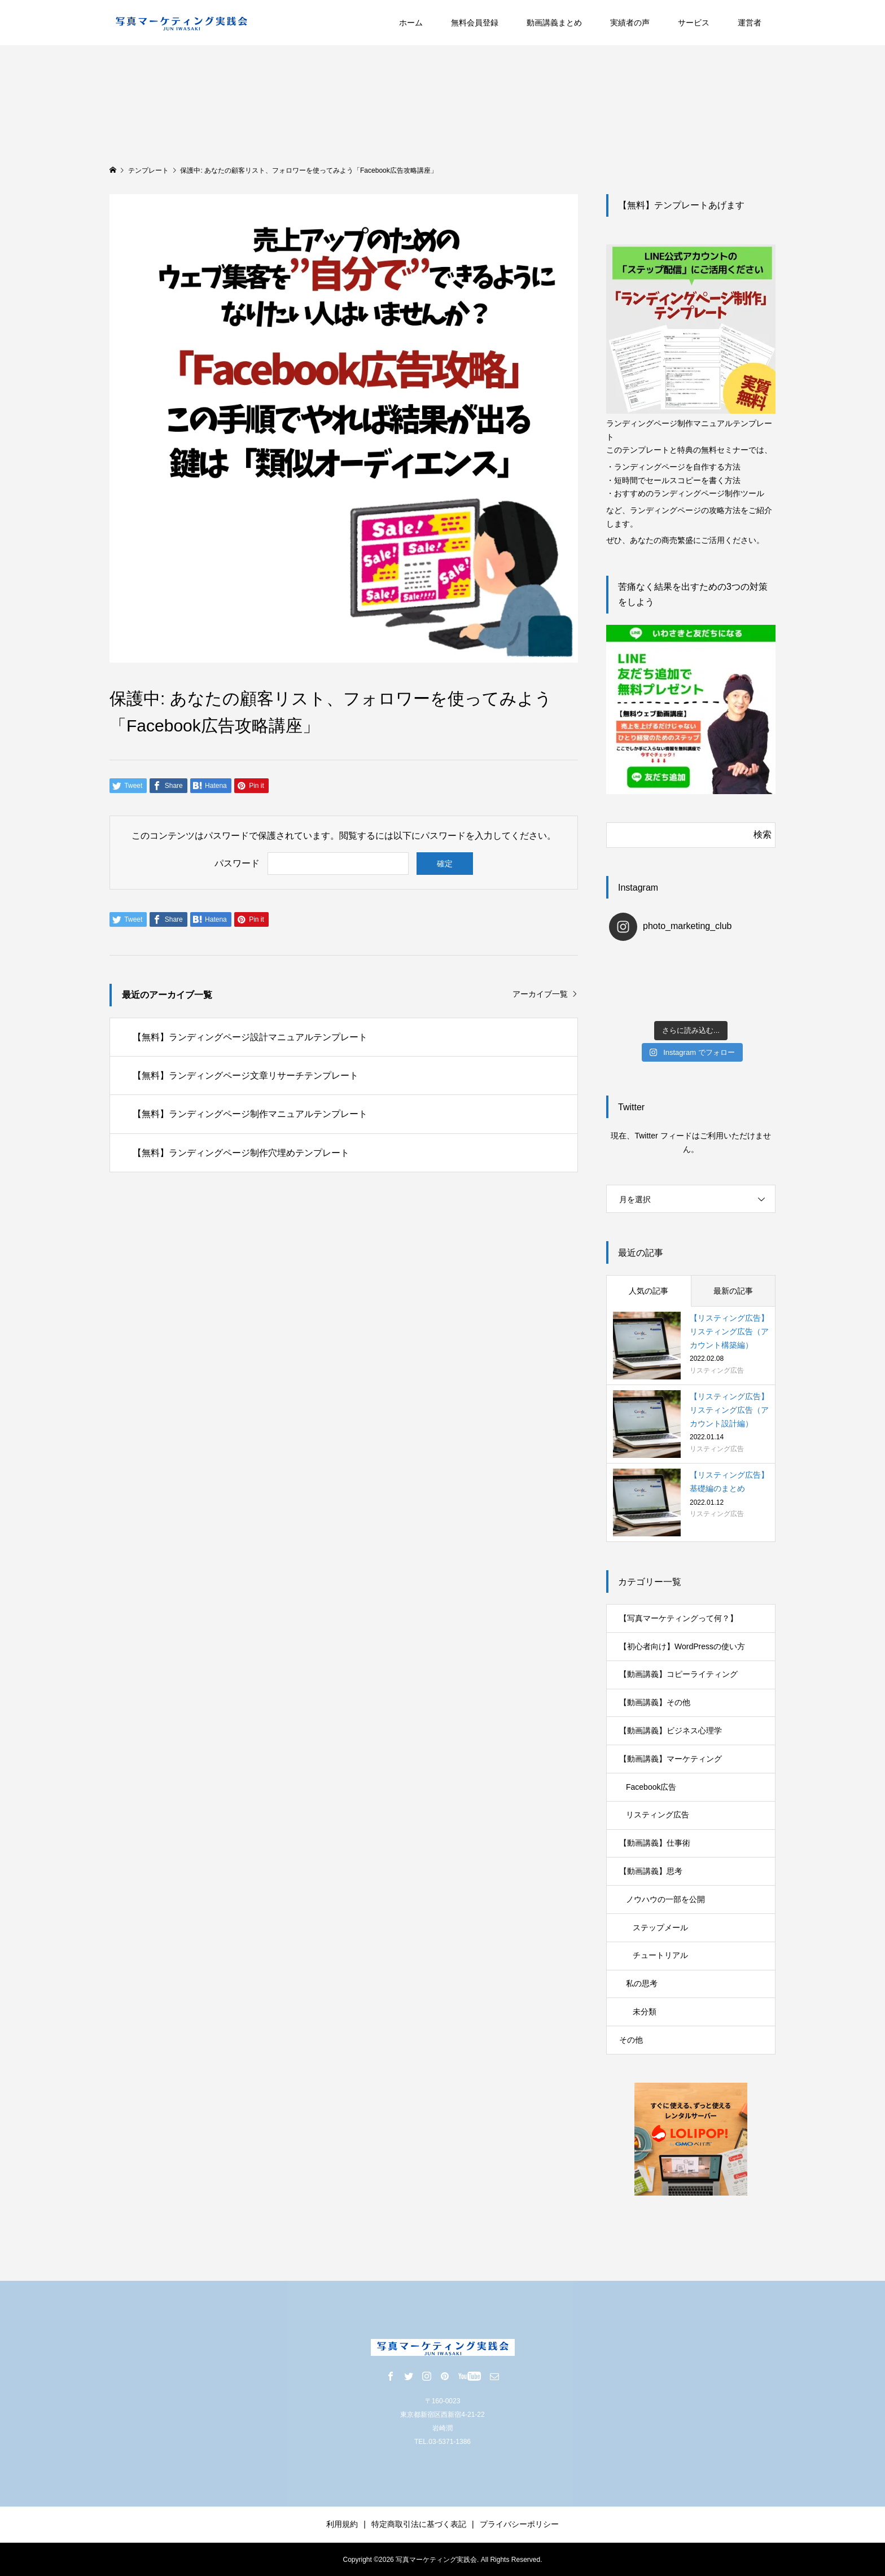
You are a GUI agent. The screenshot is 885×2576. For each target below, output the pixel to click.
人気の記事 (648, 1290)
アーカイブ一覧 (540, 993)
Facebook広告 (651, 1786)
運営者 (749, 22)
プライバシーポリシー (519, 2524)
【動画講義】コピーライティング (678, 1674)
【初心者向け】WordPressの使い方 (682, 1646)
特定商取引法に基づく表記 (418, 2524)
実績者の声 (630, 22)
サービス (693, 22)
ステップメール (660, 1927)
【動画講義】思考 (650, 1871)
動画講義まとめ (554, 22)
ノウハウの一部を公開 (665, 1899)
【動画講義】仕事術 (654, 1842)
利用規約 (342, 2524)
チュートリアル (660, 1955)
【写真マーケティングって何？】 (678, 1618)
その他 (631, 2039)
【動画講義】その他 (654, 1702)
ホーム (411, 22)
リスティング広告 (657, 1814)
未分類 (644, 2011)
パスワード (237, 863)
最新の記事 (733, 1290)
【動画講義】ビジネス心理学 (670, 1730)
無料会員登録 (474, 22)
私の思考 (642, 1983)
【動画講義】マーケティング (670, 1758)
